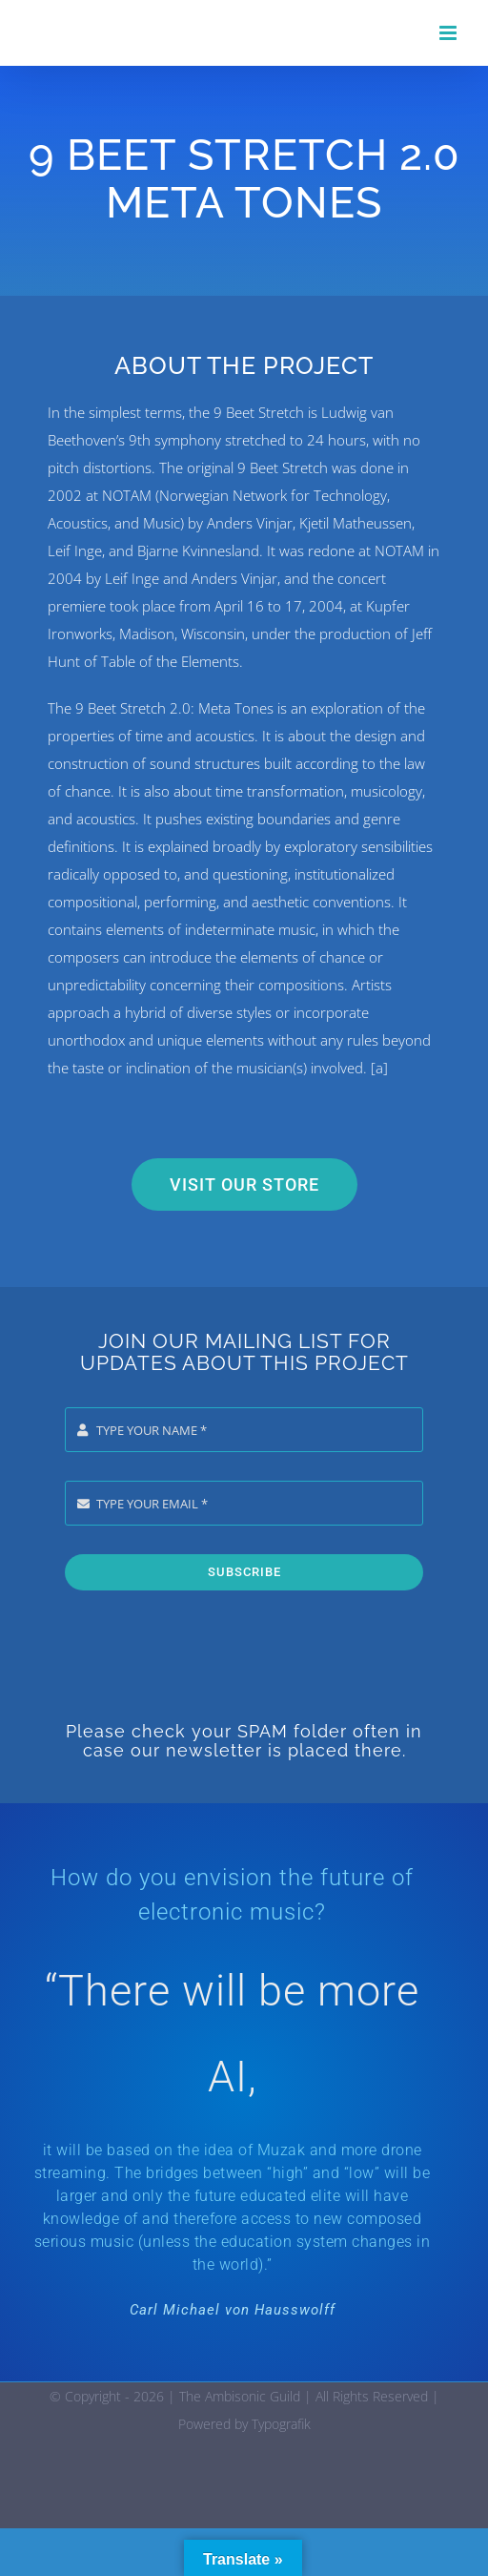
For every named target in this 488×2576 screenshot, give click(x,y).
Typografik (281, 2424)
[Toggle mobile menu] (449, 33)
